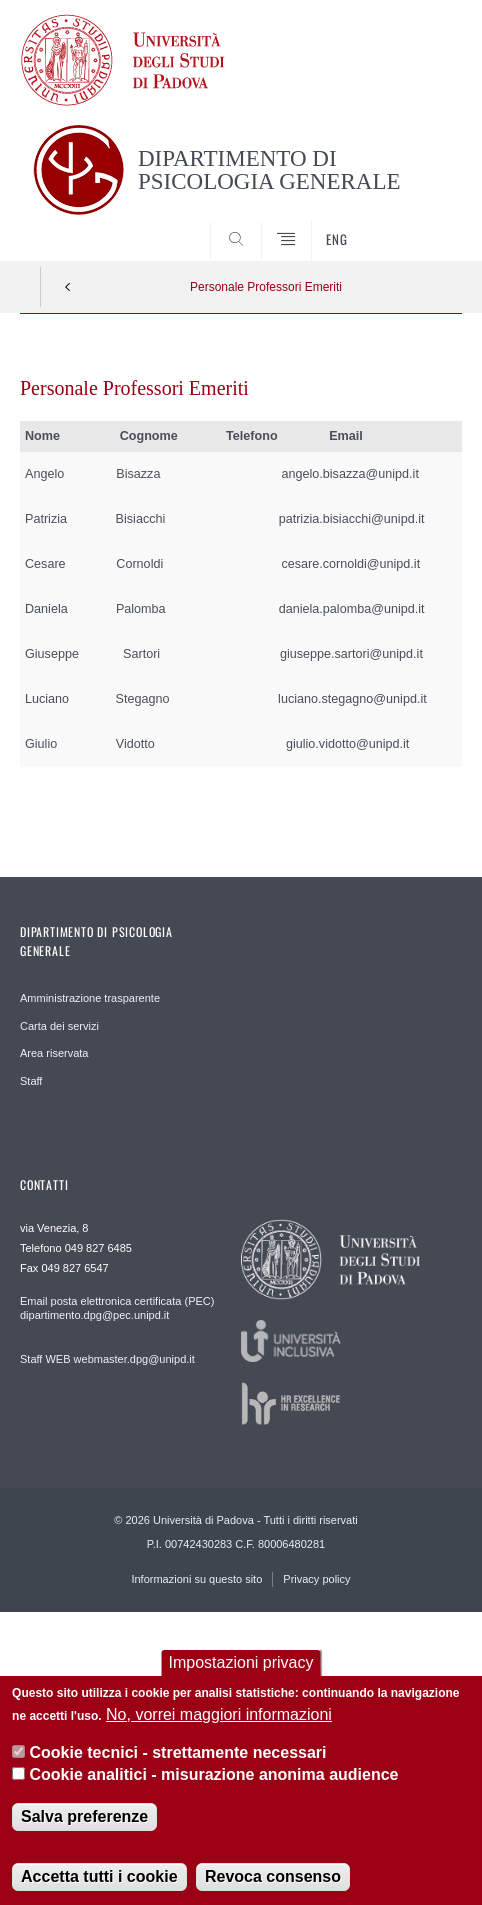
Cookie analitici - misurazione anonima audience (214, 1791)
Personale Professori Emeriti (266, 287)
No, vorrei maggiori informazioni (219, 1730)
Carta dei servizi (59, 1026)
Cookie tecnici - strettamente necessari (178, 1769)
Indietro (68, 287)
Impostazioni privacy (241, 1679)
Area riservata (54, 1053)
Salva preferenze (84, 1833)
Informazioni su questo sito (196, 1579)
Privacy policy (316, 1579)
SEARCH (423, 223)
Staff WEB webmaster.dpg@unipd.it (107, 1359)
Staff (31, 1081)
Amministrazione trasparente (90, 998)
